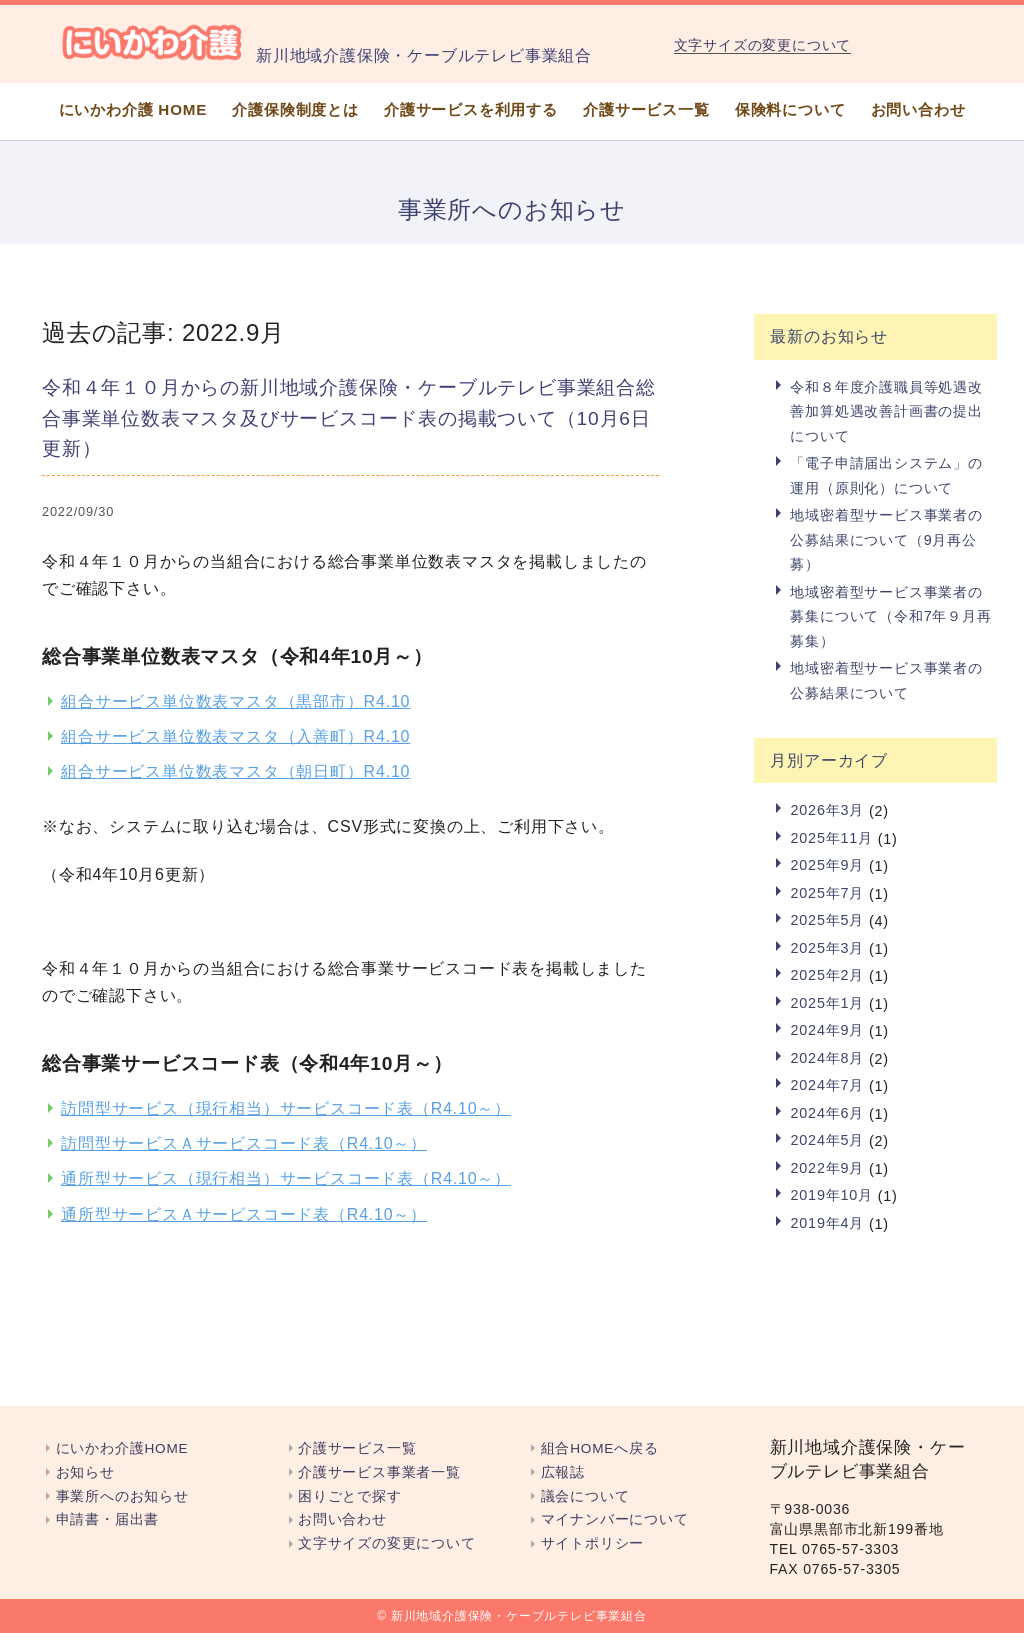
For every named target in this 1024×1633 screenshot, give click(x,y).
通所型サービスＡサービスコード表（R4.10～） (244, 1214)
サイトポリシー (593, 1543)
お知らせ (85, 1472)
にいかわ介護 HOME (133, 109)
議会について (585, 1496)
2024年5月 (827, 1140)
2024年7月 (827, 1085)
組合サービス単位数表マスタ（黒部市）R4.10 (235, 701)
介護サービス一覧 (646, 109)
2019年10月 (831, 1195)
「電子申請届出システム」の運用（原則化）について (886, 475)
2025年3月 (827, 948)
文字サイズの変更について (763, 45)
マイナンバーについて (615, 1519)
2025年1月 (827, 1003)
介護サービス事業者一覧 (379, 1472)
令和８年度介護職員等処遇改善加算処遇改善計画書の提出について (886, 411)
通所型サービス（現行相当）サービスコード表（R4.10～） (286, 1178)
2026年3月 (827, 810)
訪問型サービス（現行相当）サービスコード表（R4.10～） (286, 1108)
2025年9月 (827, 865)
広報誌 (563, 1472)
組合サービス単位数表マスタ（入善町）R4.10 (235, 736)
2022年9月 (827, 1168)
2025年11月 (831, 838)
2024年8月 (827, 1058)
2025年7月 (827, 893)
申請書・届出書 (108, 1519)
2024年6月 (827, 1113)
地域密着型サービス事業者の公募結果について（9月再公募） (886, 539)
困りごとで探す (350, 1496)
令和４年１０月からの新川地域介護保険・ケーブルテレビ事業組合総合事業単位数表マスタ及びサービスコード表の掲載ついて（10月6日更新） (349, 418)
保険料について (790, 109)
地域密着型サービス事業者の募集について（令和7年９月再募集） (890, 616)
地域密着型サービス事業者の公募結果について (886, 680)
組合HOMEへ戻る (600, 1448)
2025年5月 (827, 920)
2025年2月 (827, 975)
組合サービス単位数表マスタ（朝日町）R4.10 (235, 771)
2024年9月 (827, 1030)
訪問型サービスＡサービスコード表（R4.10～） (244, 1143)
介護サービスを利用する (471, 109)
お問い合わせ (918, 109)
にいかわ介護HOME (122, 1448)
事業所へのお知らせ (122, 1496)
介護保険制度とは (295, 109)
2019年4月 (827, 1223)
